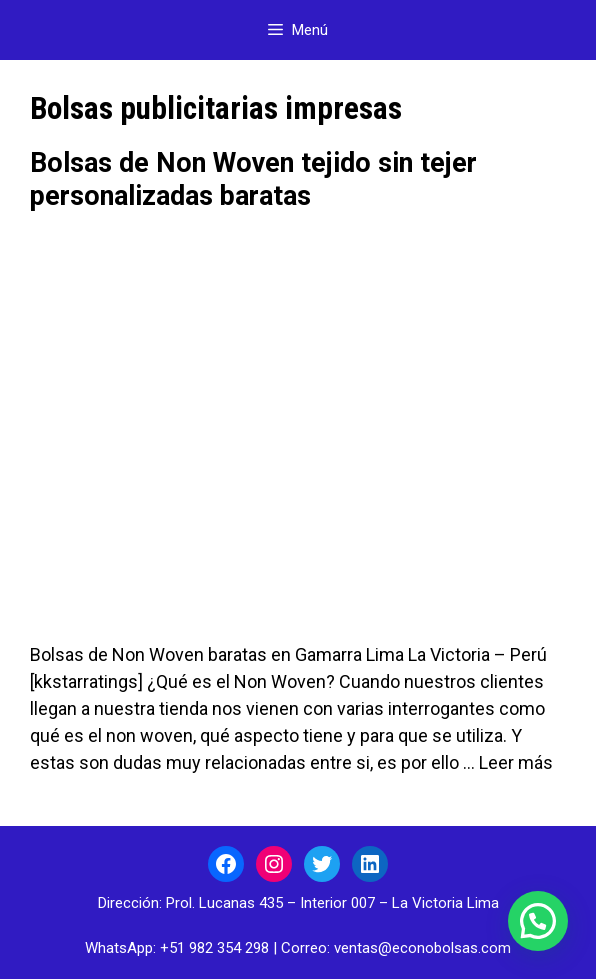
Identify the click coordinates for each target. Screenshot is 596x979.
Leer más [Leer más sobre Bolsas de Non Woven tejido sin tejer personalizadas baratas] (516, 762)
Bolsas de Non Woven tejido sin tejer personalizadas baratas (253, 179)
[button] (538, 921)
